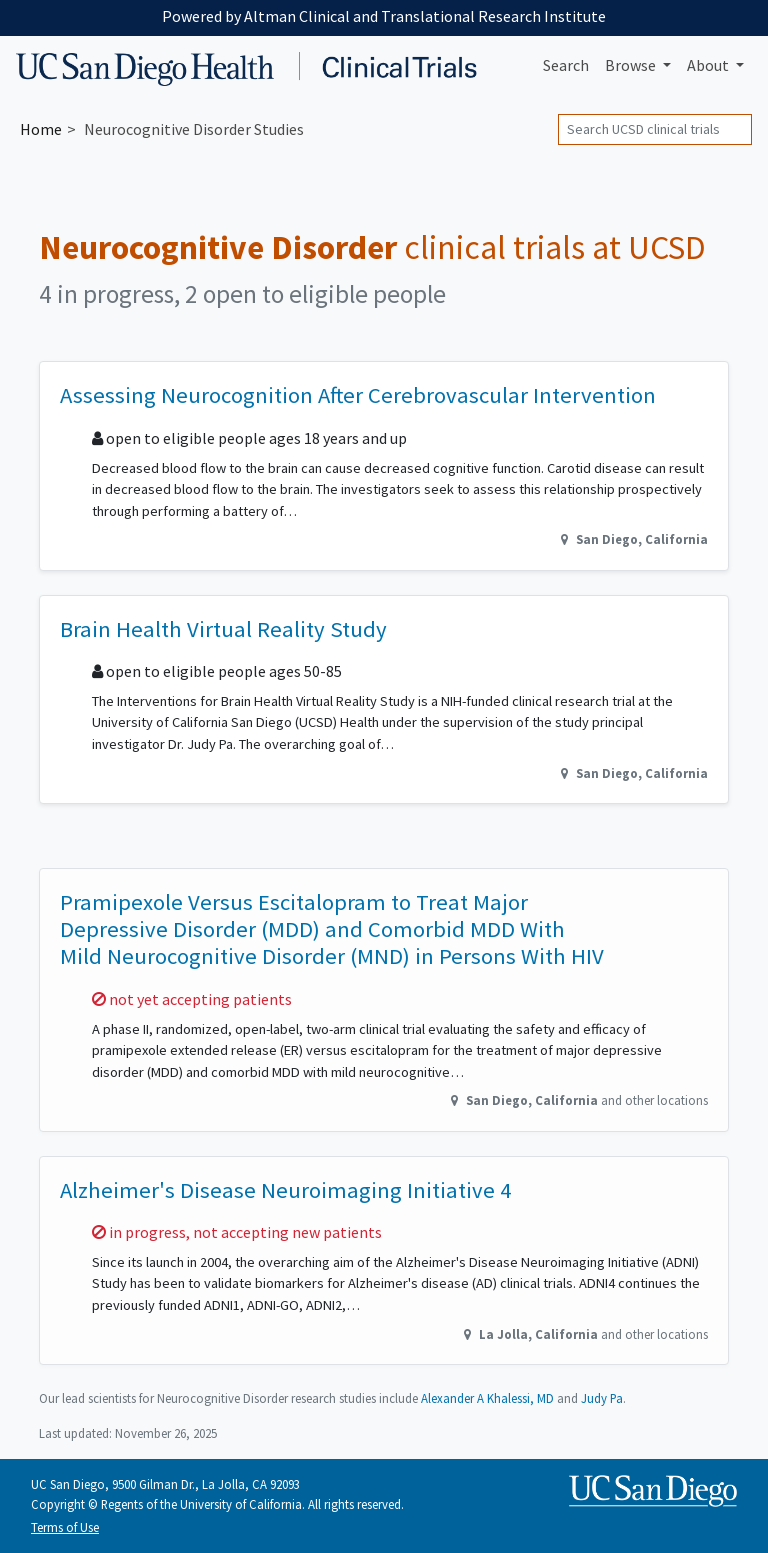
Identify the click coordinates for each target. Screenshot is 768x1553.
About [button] (709, 65)
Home (41, 129)
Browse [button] (632, 65)
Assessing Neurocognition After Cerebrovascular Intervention (358, 395)
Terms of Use (65, 1527)
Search (566, 65)
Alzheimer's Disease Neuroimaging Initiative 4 (285, 1190)
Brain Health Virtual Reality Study (223, 629)
